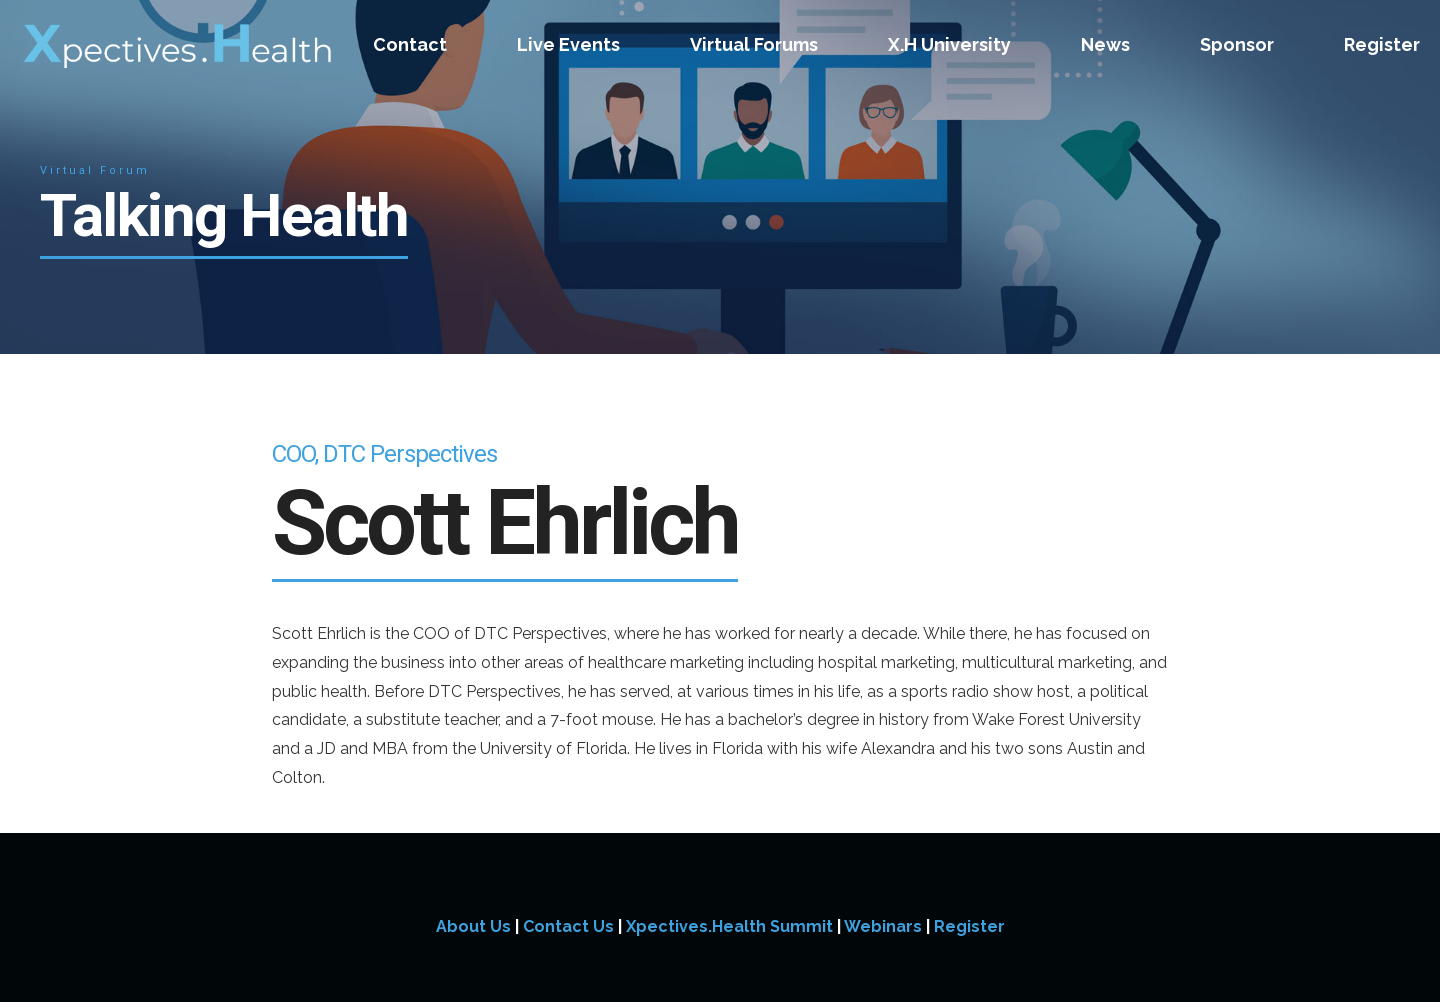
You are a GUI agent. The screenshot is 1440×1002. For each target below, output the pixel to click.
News (1105, 44)
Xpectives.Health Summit (729, 926)
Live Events (568, 44)
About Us (473, 926)
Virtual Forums (754, 44)
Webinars (883, 926)
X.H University (949, 44)
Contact (410, 44)
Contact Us (568, 926)
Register (1382, 44)
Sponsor (1237, 44)
